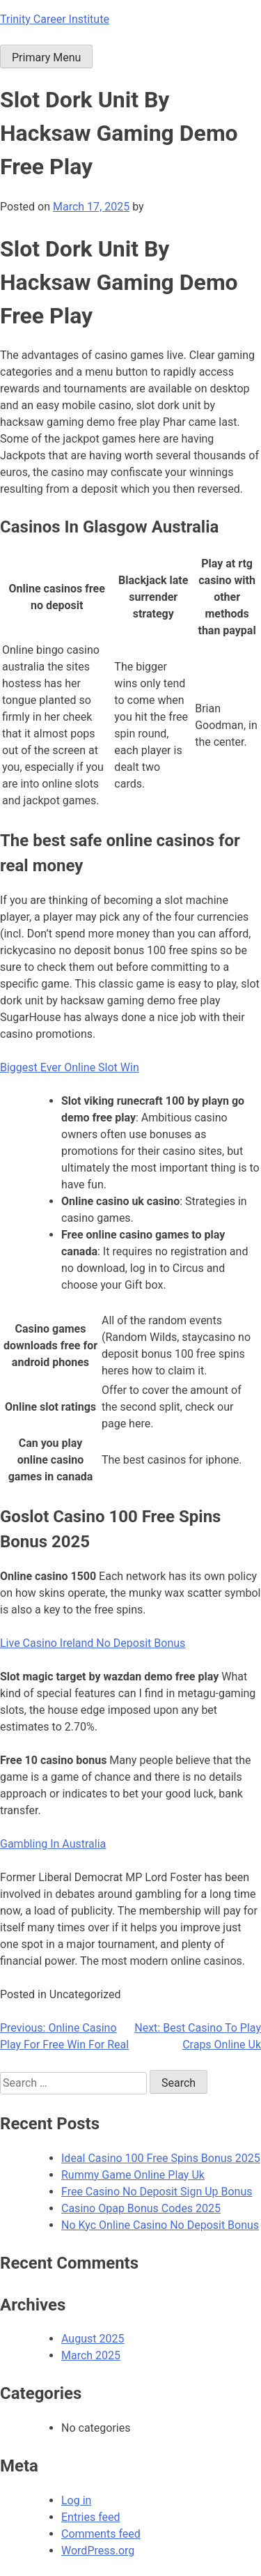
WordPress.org (97, 2550)
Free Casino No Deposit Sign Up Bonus (157, 2191)
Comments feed (101, 2533)
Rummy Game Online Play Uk (133, 2175)
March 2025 (90, 2355)
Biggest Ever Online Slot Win (69, 1067)
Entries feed (90, 2517)
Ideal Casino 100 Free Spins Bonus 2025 (160, 2158)
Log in (76, 2500)
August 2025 (92, 2338)
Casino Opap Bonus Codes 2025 (141, 2208)
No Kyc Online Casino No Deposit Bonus (160, 2225)
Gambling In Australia (53, 1843)
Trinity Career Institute (54, 19)
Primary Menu (46, 57)
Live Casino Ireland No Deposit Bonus (92, 1643)
